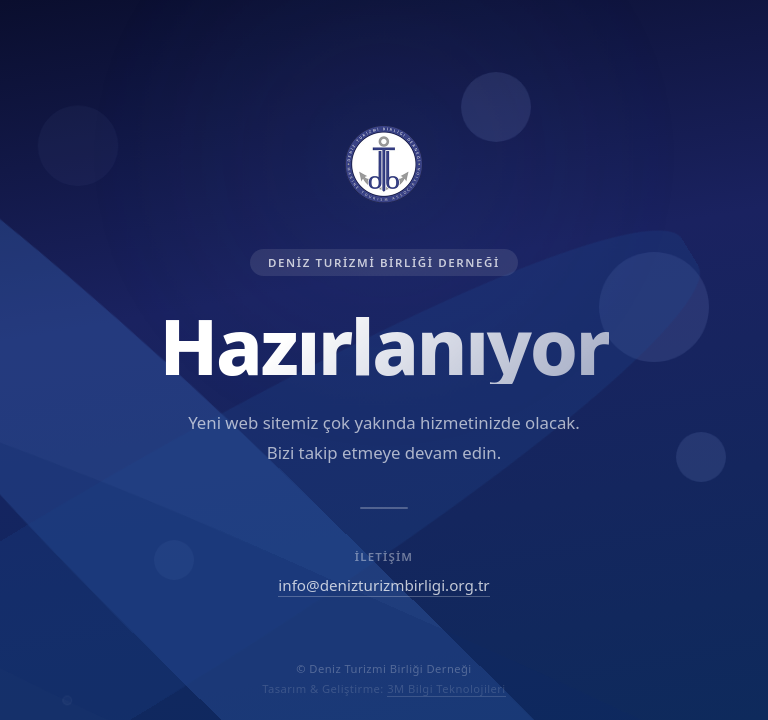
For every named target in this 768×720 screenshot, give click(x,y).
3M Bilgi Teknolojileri (446, 688)
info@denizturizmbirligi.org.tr (383, 585)
